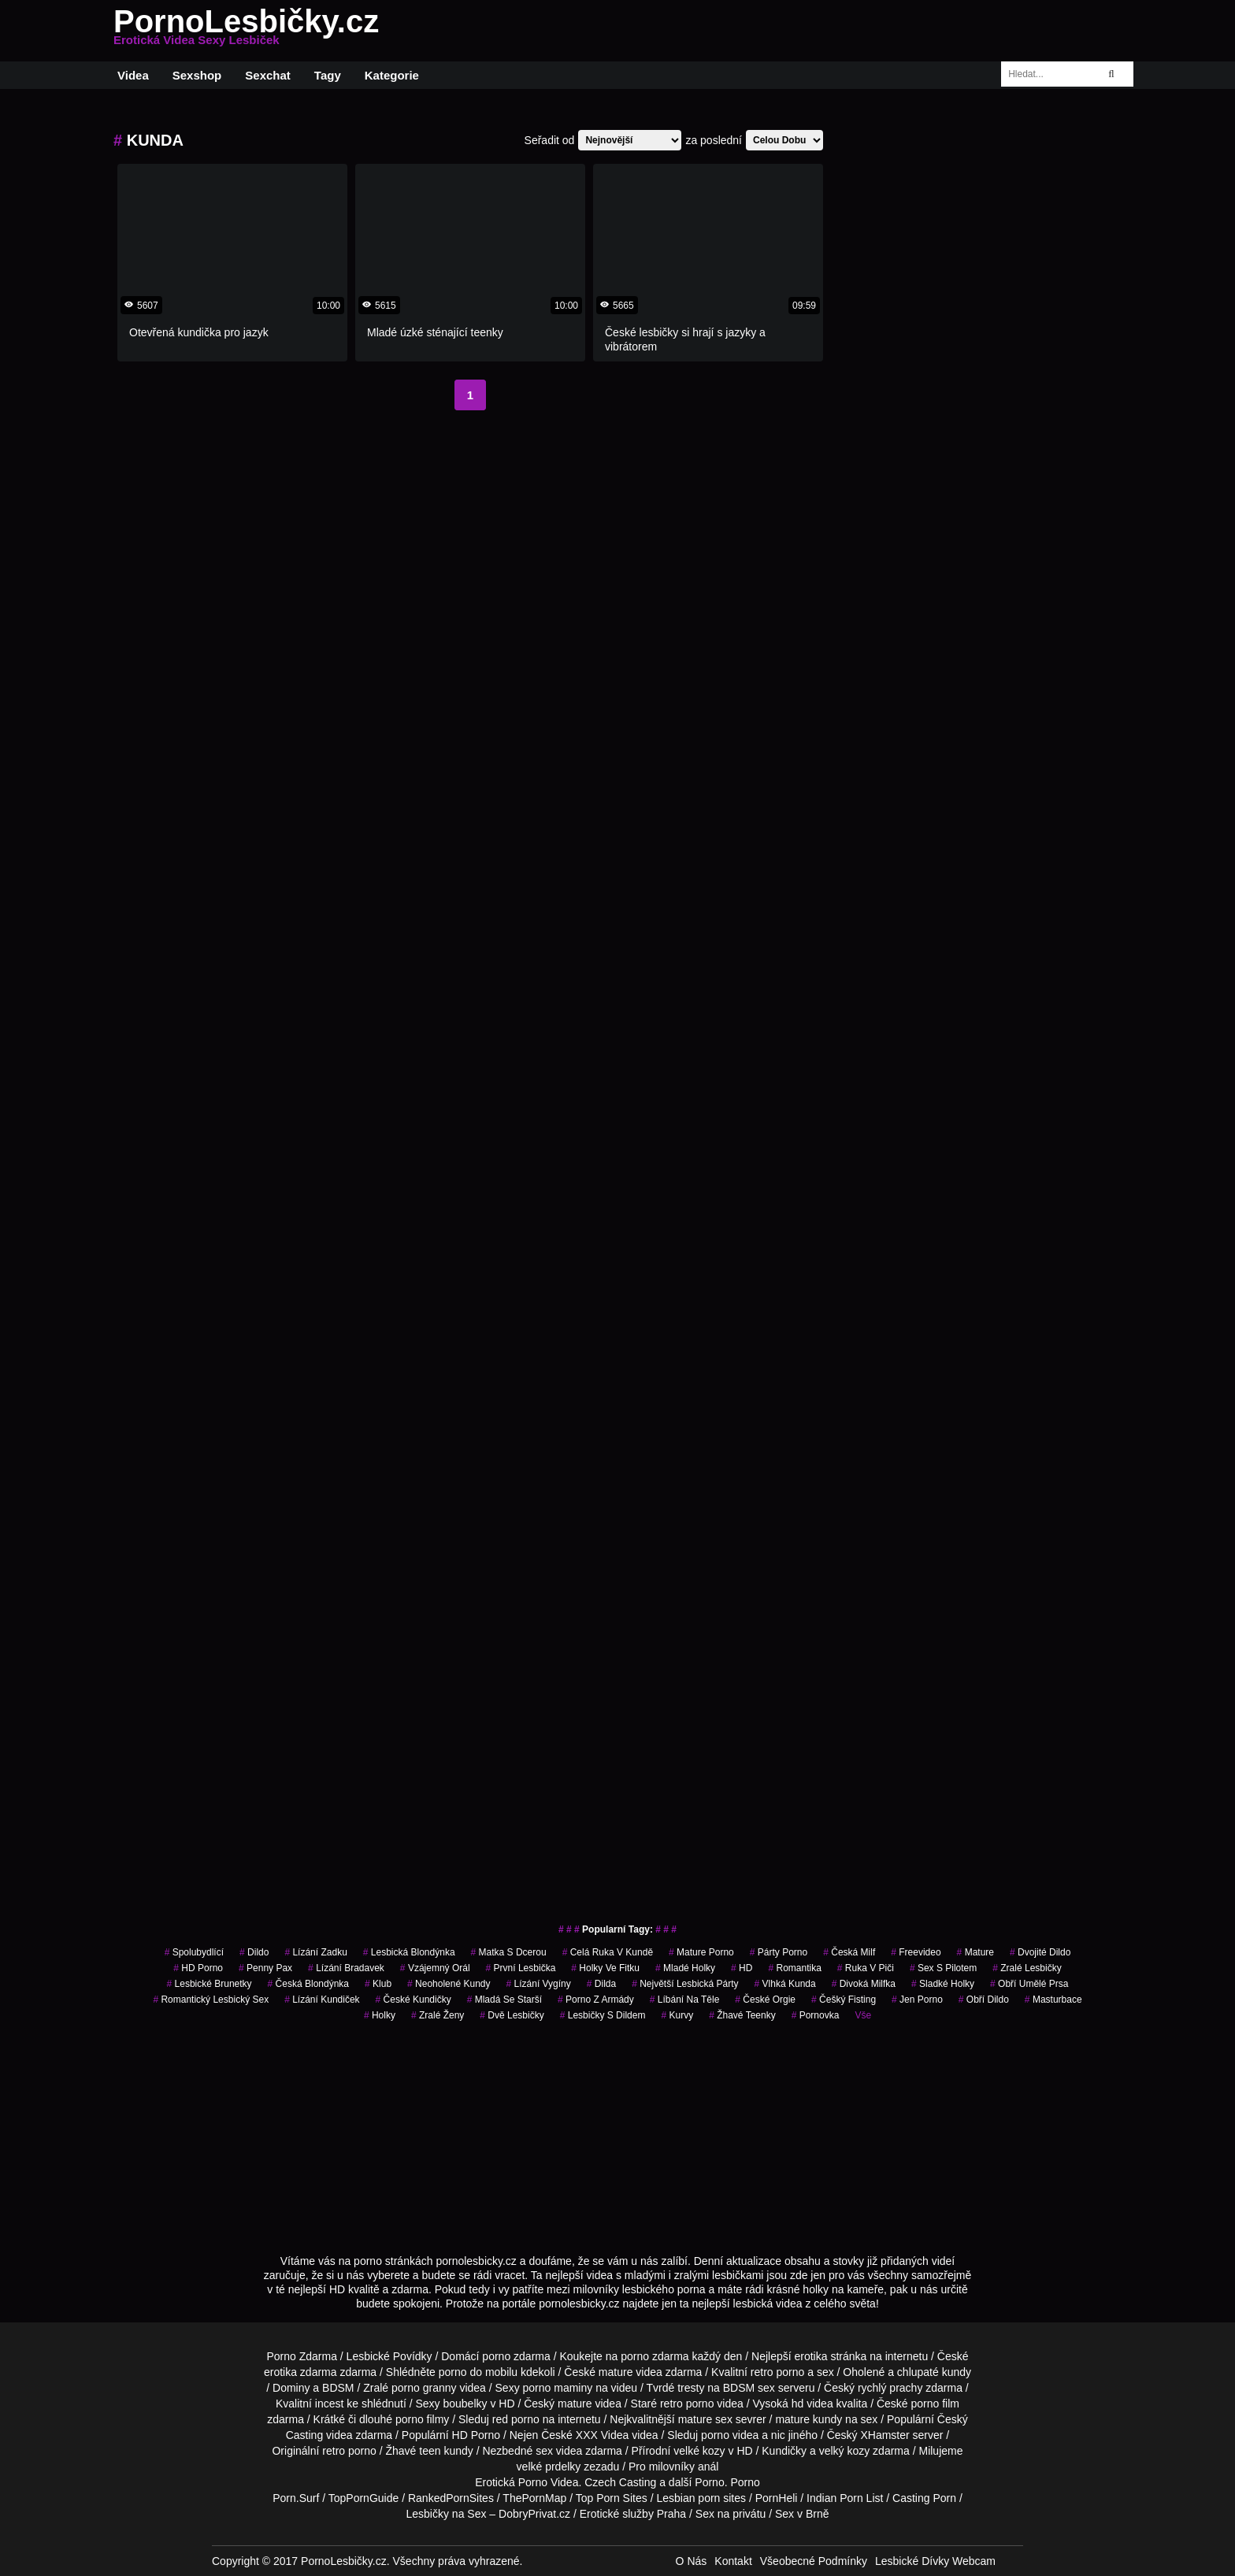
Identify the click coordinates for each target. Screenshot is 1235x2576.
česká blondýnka (308, 1983)
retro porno (777, 2372)
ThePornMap (534, 2498)
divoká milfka (864, 1983)
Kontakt (732, 2561)
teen (429, 2450)
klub (378, 1983)
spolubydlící (194, 1952)
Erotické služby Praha (633, 2513)
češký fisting (843, 1999)
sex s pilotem (943, 1968)
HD (741, 1968)
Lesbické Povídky (389, 2356)
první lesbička (521, 1968)
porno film (935, 2403)
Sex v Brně (802, 2513)
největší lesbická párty (685, 1983)
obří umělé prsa (1029, 1983)
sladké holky (942, 1983)
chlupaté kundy (934, 2372)
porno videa (729, 2435)
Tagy (327, 75)
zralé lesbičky (1026, 1968)
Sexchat (268, 75)
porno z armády (596, 1999)
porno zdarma (654, 2356)
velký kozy (844, 2450)
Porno (709, 2482)
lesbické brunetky (209, 1983)
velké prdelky (549, 2466)
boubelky (465, 2403)
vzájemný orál (435, 1968)
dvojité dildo (1040, 1952)
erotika (811, 2356)
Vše (863, 2015)
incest (329, 2403)
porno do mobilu (478, 2372)
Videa (133, 75)
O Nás (691, 2561)
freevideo (915, 1952)
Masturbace (1053, 1999)
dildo (254, 1952)
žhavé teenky (742, 2015)
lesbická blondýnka (409, 1952)
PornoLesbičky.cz (246, 31)
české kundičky (413, 1999)
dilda (601, 1983)
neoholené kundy (448, 1983)
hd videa (812, 2403)
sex (544, 2450)
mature (616, 2372)
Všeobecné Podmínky (813, 2561)
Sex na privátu (730, 2513)
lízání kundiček (321, 1999)
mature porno (701, 1952)
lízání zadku (315, 1952)
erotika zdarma (300, 2372)
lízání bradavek (346, 1968)
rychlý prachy (890, 2387)
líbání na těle (685, 1999)
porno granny (424, 2387)
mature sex (705, 2419)
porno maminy (558, 2387)
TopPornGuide (363, 2498)
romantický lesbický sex (211, 1999)
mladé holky (685, 1968)
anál (708, 2466)
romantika (794, 1968)
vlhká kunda (785, 1983)
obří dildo (984, 1999)
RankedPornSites (451, 2498)
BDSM (338, 2387)
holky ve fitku (605, 1968)
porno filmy (422, 2419)
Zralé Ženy (437, 2015)
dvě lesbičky (511, 2015)
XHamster (884, 2435)
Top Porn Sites (611, 2498)
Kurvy (677, 2015)
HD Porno (198, 1968)
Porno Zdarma (301, 2356)
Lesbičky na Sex (446, 2513)
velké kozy (699, 2450)
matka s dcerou (509, 1952)
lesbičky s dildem (603, 2015)
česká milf (849, 1952)
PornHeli (776, 2498)
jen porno (917, 1999)
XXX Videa (602, 2435)
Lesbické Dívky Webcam (935, 2561)
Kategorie (392, 75)
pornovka (816, 2015)
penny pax (265, 1968)
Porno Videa (548, 2482)
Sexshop (197, 75)
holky (379, 2015)
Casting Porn (924, 2498)
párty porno (778, 1952)
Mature (975, 1952)
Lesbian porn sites (701, 2498)
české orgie (765, 1999)
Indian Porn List (845, 2498)
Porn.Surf (296, 2498)
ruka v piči (865, 1968)
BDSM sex (749, 2387)
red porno (516, 2419)
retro (333, 2450)
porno (496, 2356)
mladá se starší (504, 1999)
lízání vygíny (538, 1983)
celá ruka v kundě (607, 1952)
